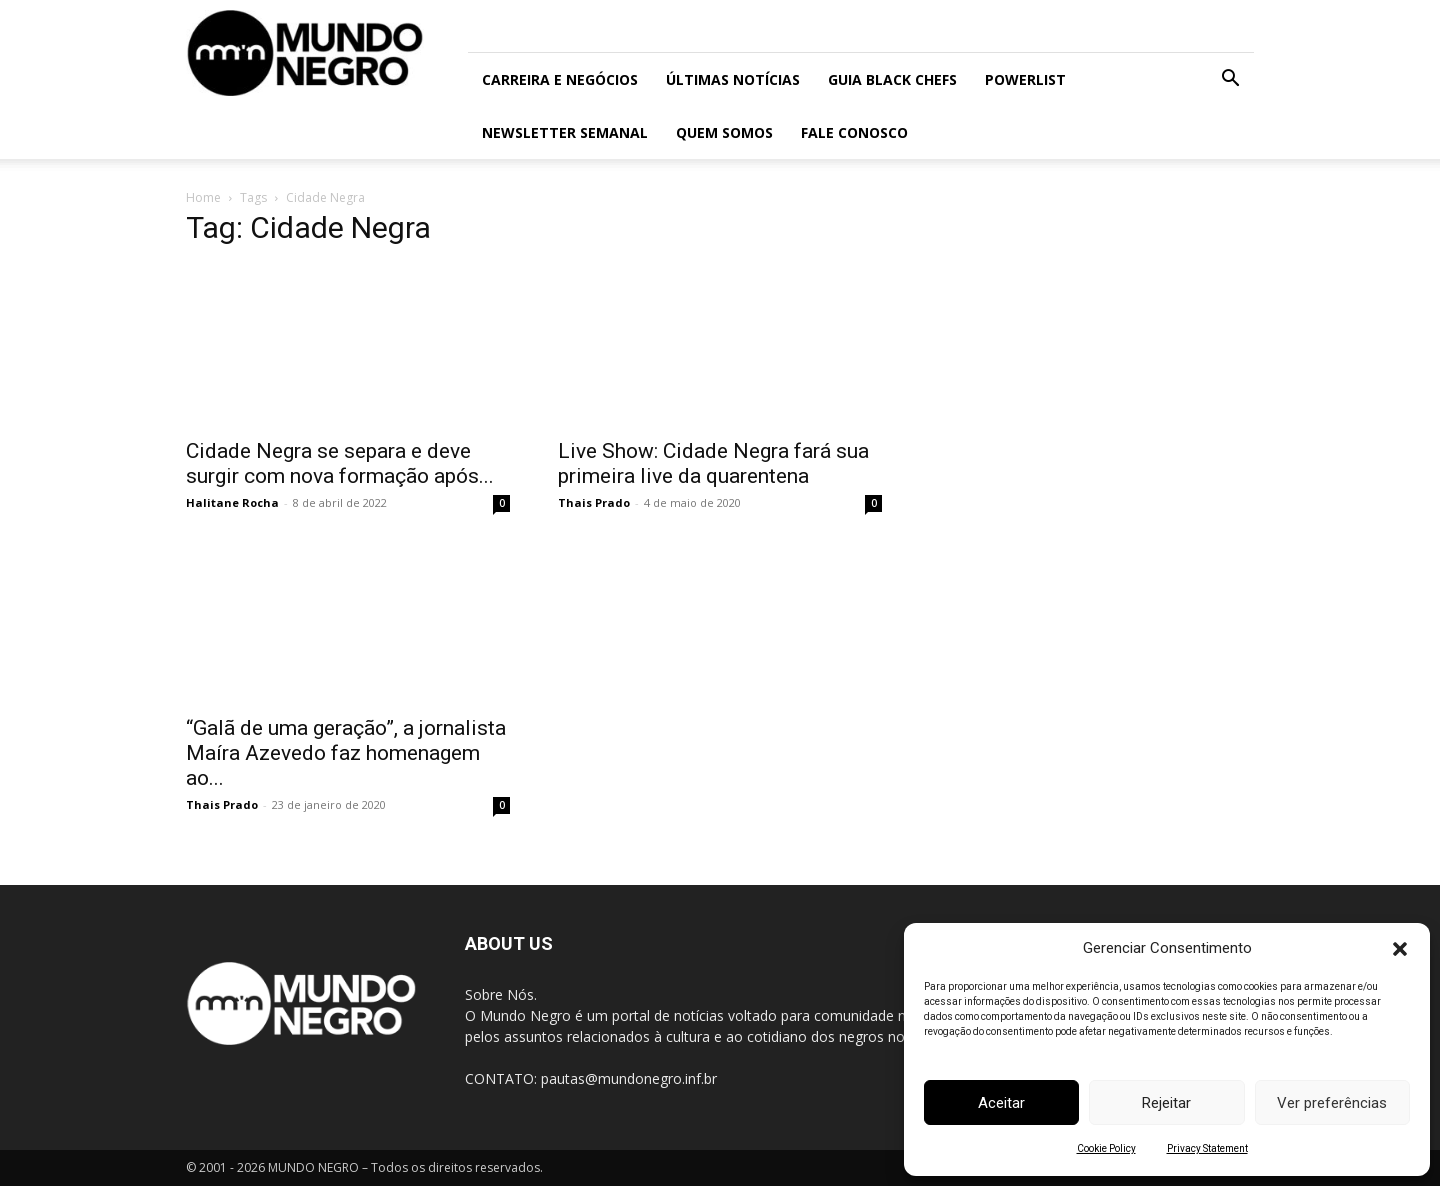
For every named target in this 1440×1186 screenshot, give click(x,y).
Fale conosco (854, 132)
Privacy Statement (1207, 1148)
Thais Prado (594, 502)
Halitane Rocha (232, 502)
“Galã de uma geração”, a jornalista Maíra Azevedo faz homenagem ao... (346, 753)
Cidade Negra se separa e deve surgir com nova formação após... (340, 463)
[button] (1400, 949)
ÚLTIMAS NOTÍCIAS (733, 79)
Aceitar (1001, 1103)
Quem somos (724, 132)
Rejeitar (1166, 1103)
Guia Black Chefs (892, 79)
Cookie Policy (1106, 1148)
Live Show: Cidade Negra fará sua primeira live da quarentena (713, 463)
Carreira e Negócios (560, 79)
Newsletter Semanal (565, 132)
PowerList (1025, 79)
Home (203, 197)
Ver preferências (1332, 1103)
